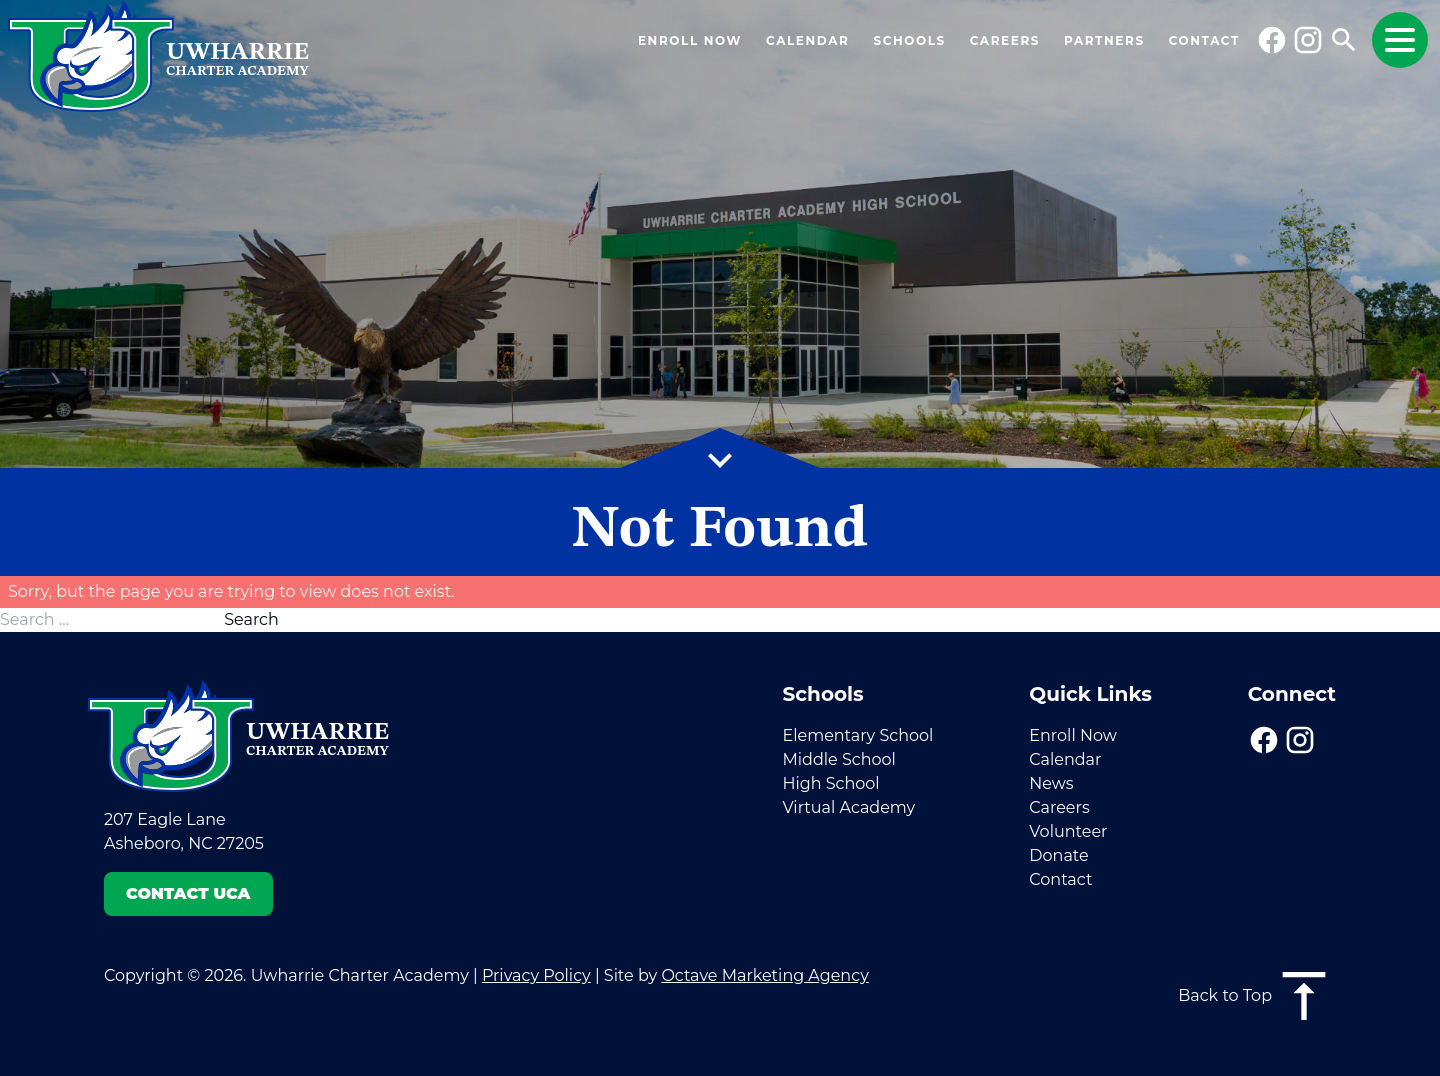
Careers (1005, 40)
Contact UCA (188, 893)
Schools (909, 40)
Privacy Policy (536, 975)
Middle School (838, 759)
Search (251, 619)
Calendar (807, 40)
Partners (1104, 40)
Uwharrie (237, 60)
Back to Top (1257, 996)
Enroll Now (690, 40)
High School (830, 783)
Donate (1058, 855)
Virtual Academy (848, 807)
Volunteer (1068, 831)
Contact (1204, 40)
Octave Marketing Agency (764, 975)
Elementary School (857, 735)
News (1051, 783)
